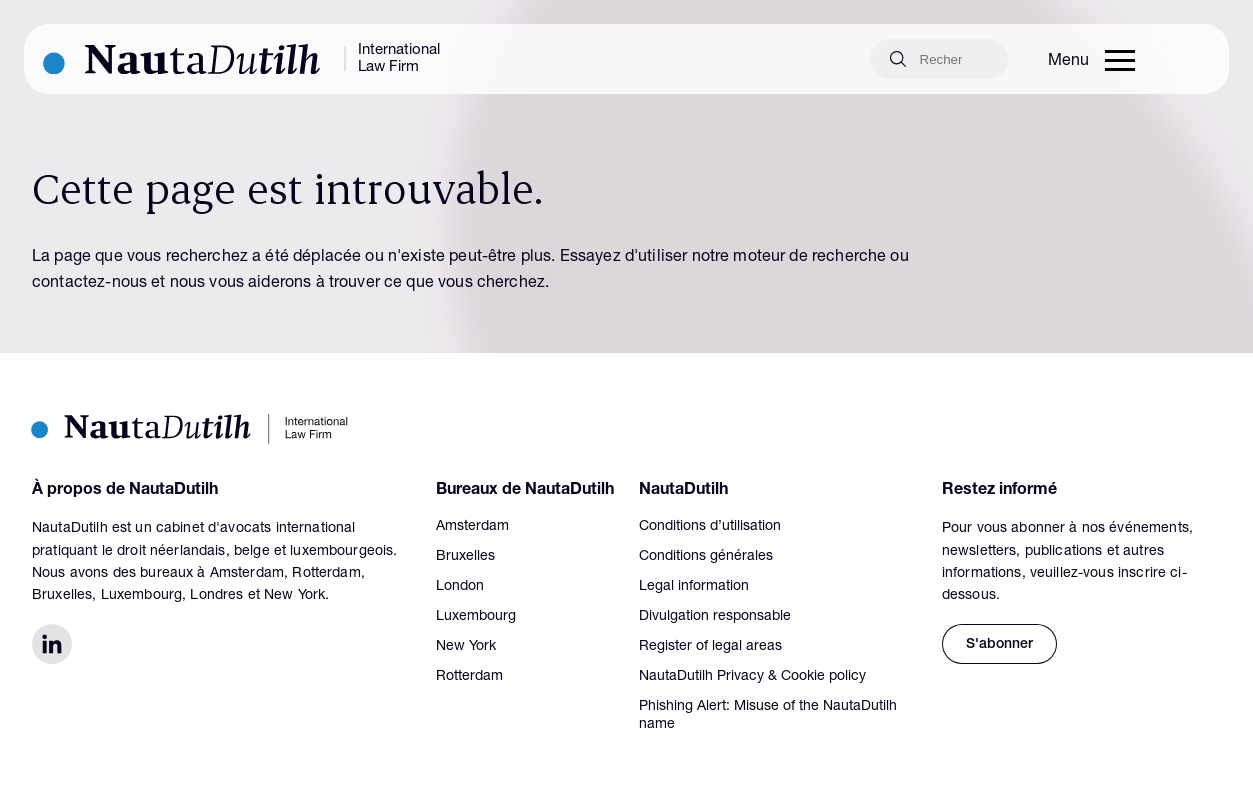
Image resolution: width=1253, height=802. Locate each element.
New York (466, 647)
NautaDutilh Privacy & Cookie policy (752, 677)
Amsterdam (472, 527)
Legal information (694, 587)
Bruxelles (465, 557)
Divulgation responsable (715, 617)
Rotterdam (469, 677)
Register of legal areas (710, 647)
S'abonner (999, 645)
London (460, 587)
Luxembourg (476, 617)
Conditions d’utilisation (710, 527)
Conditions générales (706, 557)
